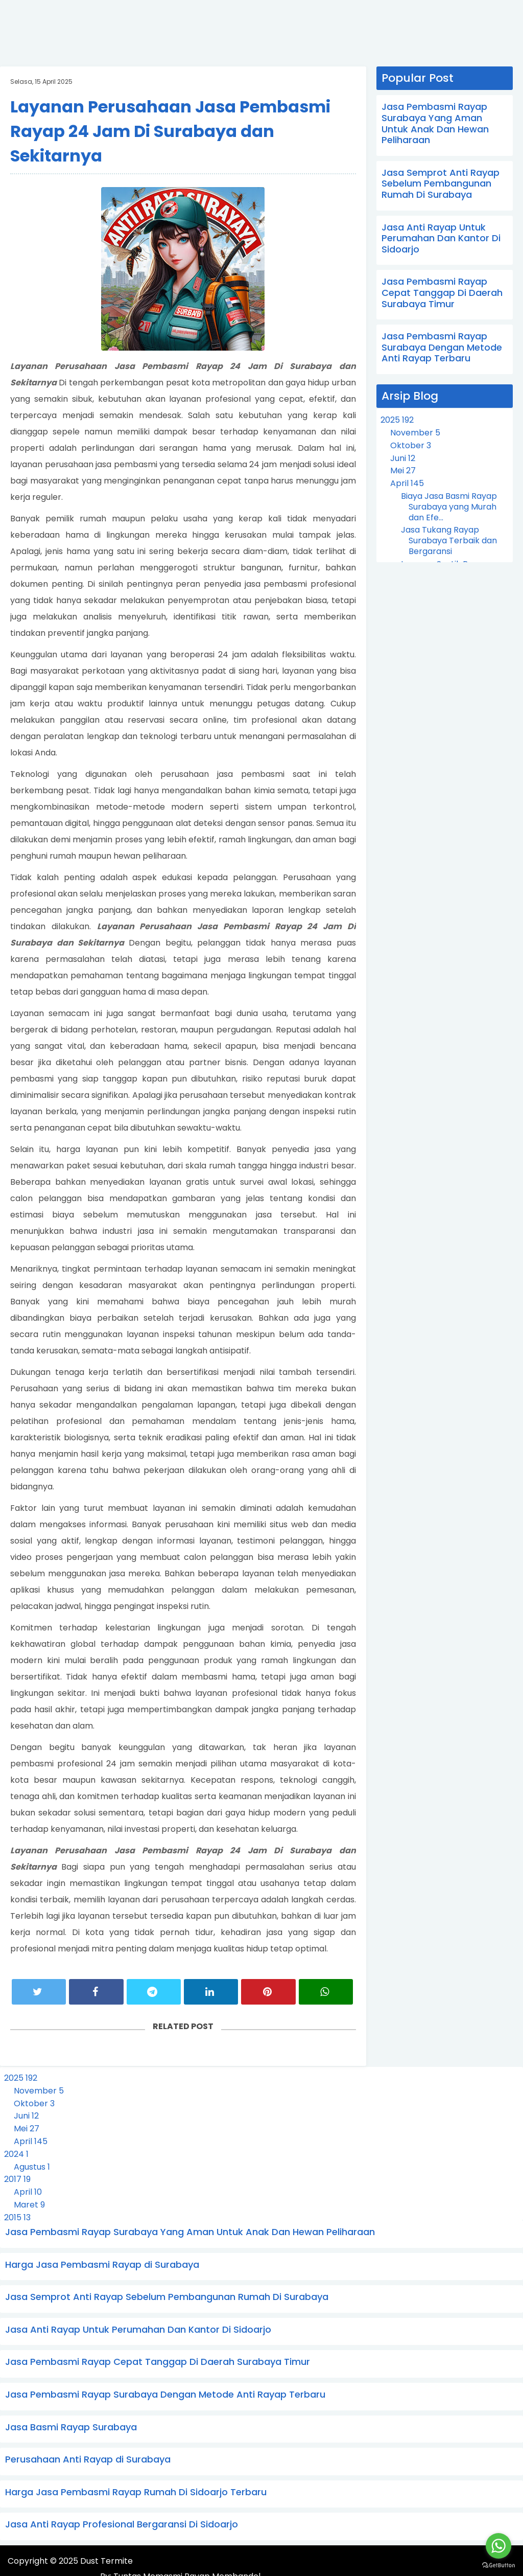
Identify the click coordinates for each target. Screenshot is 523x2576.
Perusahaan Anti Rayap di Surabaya (88, 2459)
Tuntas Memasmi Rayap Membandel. (438, 2561)
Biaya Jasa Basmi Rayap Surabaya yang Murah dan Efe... (449, 506)
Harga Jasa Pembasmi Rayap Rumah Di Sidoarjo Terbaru (136, 2492)
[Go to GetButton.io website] (498, 2565)
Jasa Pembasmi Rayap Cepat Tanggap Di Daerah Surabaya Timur (442, 292)
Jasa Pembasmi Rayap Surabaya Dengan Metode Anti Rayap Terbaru (442, 347)
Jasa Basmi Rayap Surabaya (71, 2427)
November (415, 433)
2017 (17, 2179)
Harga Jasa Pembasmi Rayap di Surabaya (102, 2264)
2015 (17, 2217)
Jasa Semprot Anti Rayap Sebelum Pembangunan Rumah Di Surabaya (441, 183)
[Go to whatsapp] (498, 2546)
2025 (397, 420)
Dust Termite (106, 2561)
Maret (29, 2205)
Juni (402, 458)
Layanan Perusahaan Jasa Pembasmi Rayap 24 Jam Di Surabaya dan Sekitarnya (170, 131)
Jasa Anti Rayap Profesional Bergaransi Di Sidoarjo (121, 2524)
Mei (403, 470)
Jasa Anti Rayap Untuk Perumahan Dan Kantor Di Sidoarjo (441, 238)
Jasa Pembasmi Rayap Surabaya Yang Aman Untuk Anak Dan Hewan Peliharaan (435, 123)
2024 (16, 2154)
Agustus (32, 2167)
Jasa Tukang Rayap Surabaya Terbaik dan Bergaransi (449, 540)
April (407, 483)
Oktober (410, 445)
